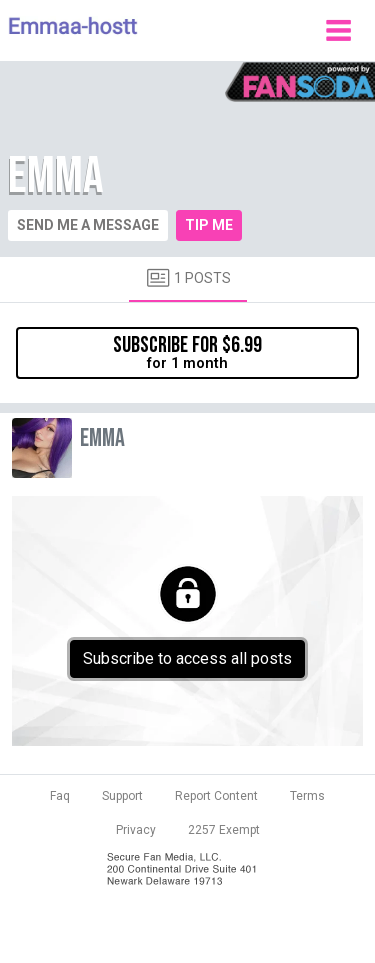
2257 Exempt (224, 830)
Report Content (216, 796)
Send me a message (88, 225)
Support (122, 796)
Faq (60, 796)
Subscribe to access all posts (187, 658)
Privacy (136, 830)
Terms (307, 796)
